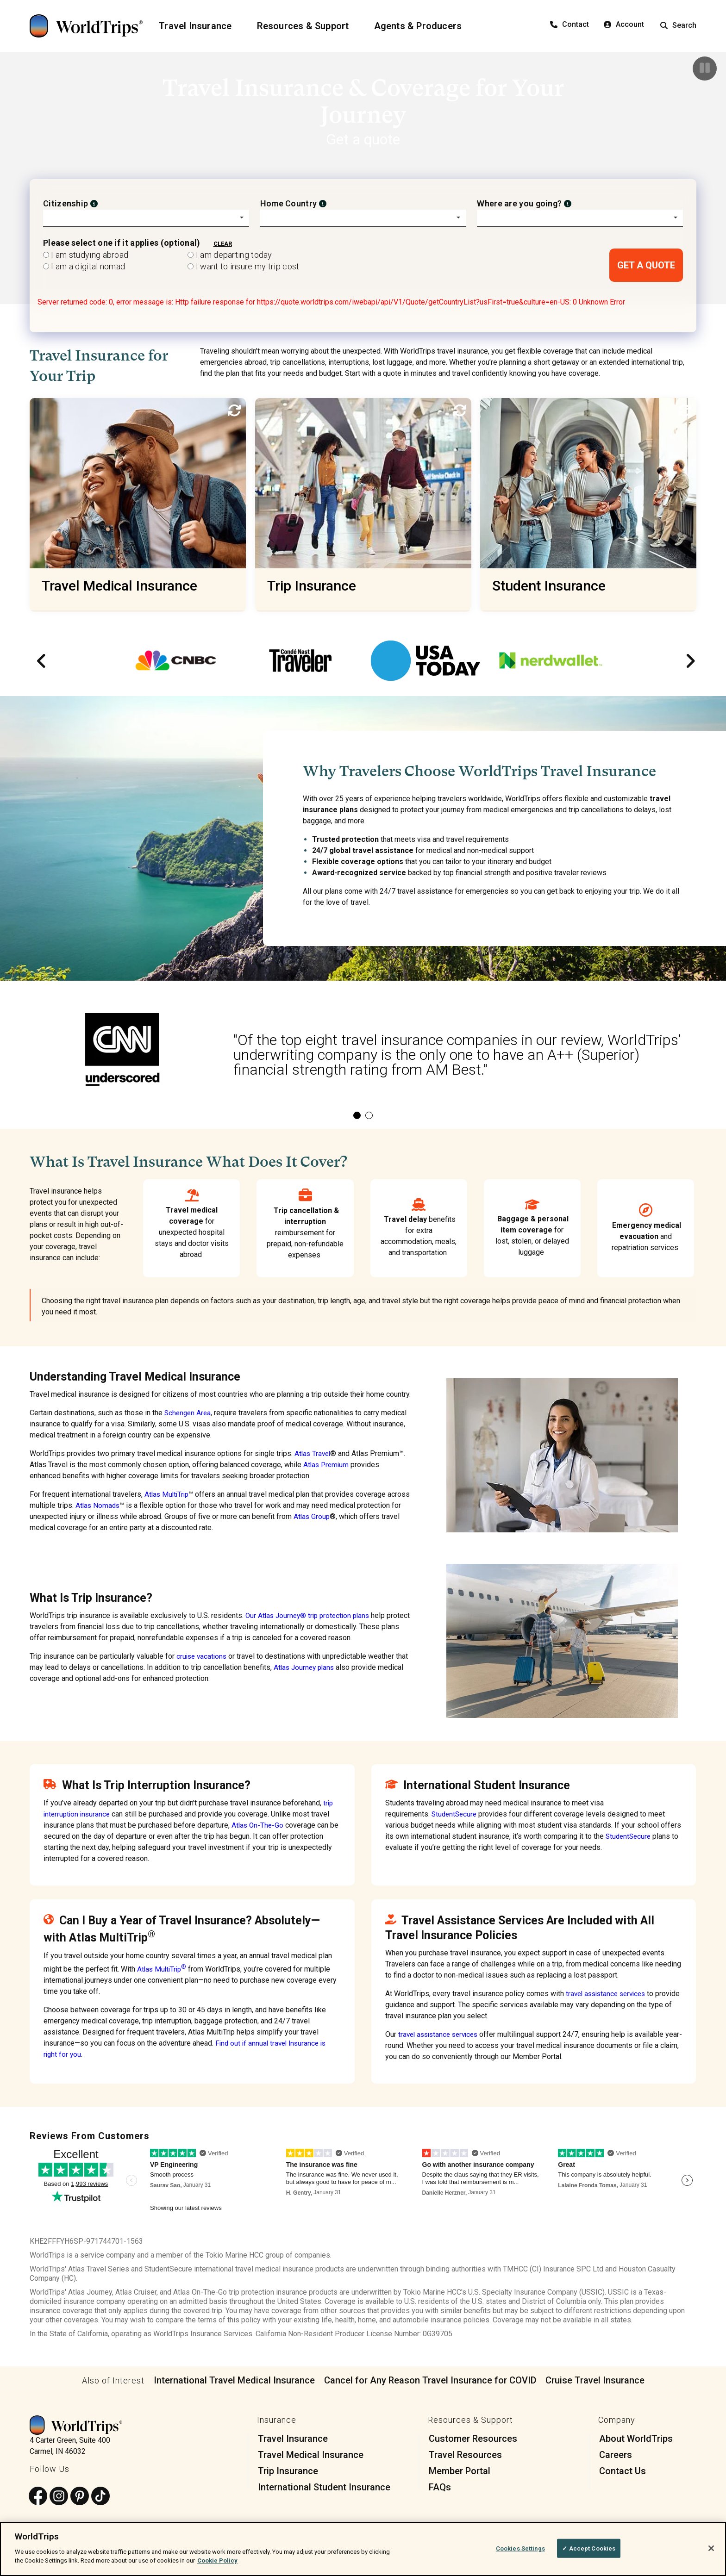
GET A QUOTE (646, 265)
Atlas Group (358, 1516)
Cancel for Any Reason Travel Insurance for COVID (430, 2380)
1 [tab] (357, 1115)
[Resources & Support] (308, 25)
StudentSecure (455, 1814)
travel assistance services (608, 1993)
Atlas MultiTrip (167, 1494)
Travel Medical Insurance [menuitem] (310, 2454)
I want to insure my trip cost (243, 266)
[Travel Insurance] (201, 25)
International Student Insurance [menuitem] (324, 2487)
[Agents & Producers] (423, 25)
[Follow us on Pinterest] (79, 2496)
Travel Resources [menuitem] (465, 2454)
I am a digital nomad (84, 266)
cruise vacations (202, 1655)
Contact (569, 24)
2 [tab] (369, 1115)
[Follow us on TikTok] (100, 2496)
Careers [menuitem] (615, 2454)
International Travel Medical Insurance (234, 2380)
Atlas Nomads (122, 1505)
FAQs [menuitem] (440, 2487)
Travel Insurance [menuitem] (293, 2438)
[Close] (711, 2548)
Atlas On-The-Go (258, 1825)
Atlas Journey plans (306, 1666)
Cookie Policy (217, 2560)
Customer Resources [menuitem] (473, 2438)
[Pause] (705, 68)
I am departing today (230, 255)
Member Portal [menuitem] (459, 2471)
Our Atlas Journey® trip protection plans (310, 1615)
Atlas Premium (327, 1464)
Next (687, 661)
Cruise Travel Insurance (595, 2380)
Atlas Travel (313, 1453)
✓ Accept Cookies (588, 2548)
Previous (39, 661)
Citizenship (65, 203)
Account (624, 24)
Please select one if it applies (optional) (121, 243)
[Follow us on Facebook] (38, 2496)
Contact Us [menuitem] (622, 2471)
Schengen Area (188, 1412)
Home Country (288, 203)
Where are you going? (519, 203)
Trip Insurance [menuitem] (288, 2471)
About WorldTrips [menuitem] (636, 2438)
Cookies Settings (520, 2548)
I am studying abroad (85, 255)
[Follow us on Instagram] (58, 2496)
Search (678, 25)
